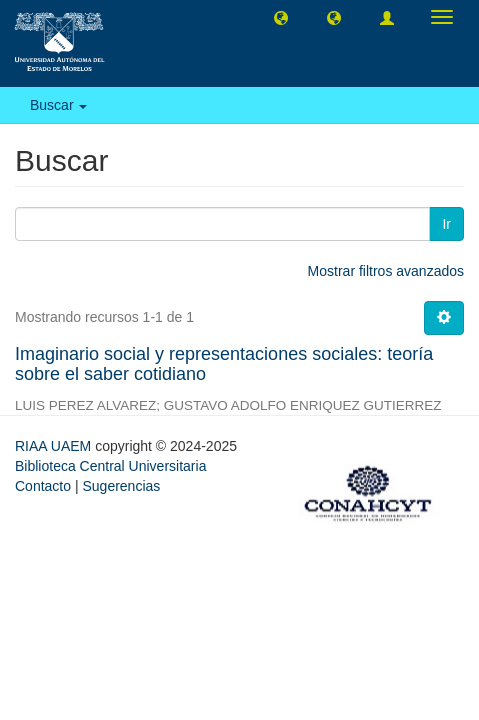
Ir (446, 224)
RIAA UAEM (55, 446)
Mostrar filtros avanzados (386, 271)
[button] (281, 17)
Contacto (43, 486)
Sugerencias (121, 486)
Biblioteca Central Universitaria (110, 466)
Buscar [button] (58, 105)
